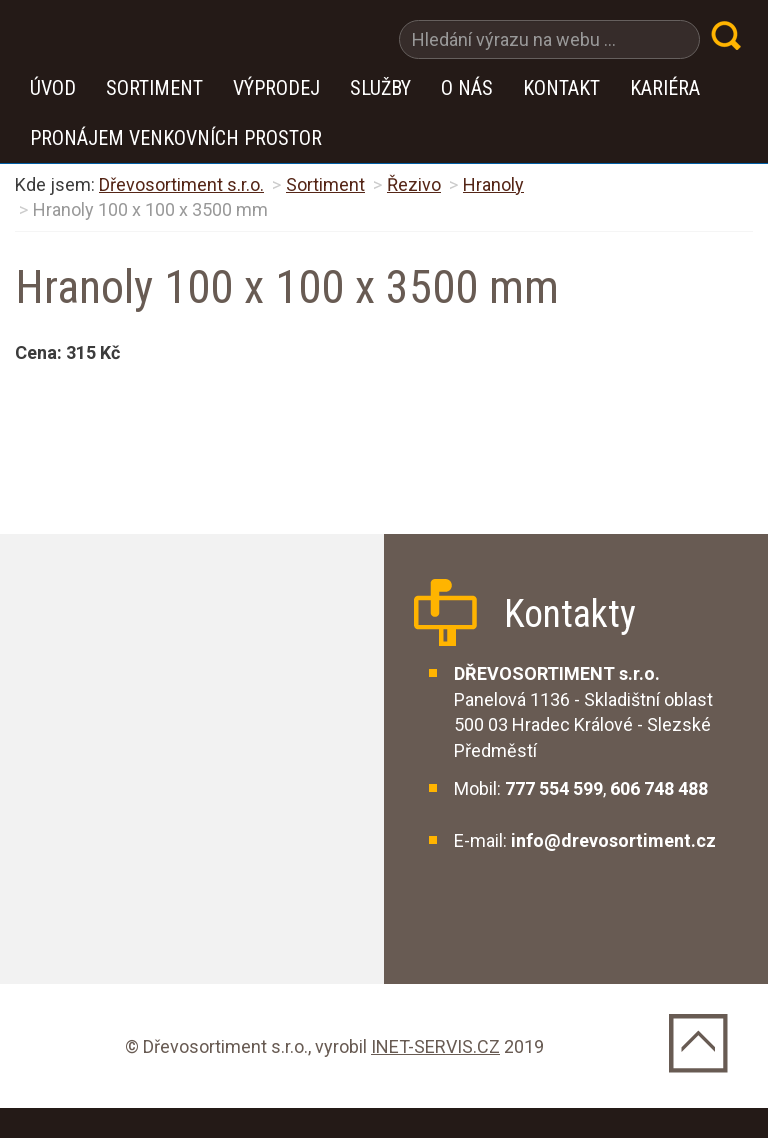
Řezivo (414, 184)
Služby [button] (380, 88)
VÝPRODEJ (276, 88)
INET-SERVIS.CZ (435, 1046)
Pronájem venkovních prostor (176, 138)
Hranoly (493, 184)
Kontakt (561, 88)
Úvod (53, 88)
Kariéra (665, 88)
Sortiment (325, 184)
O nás (467, 88)
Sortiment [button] (154, 88)
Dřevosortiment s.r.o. (181, 184)
